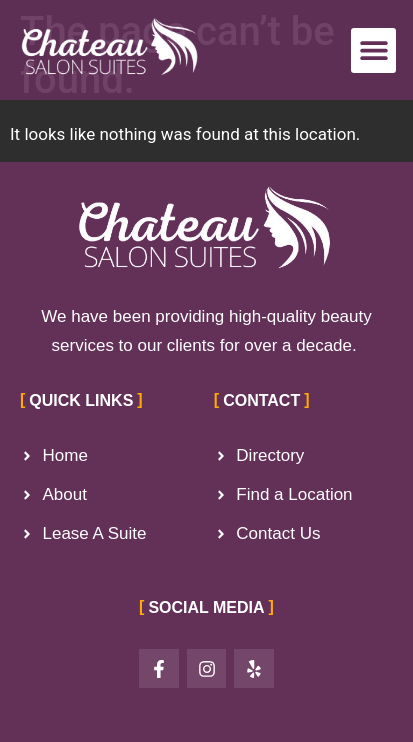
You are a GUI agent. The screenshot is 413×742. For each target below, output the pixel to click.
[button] (373, 50)
